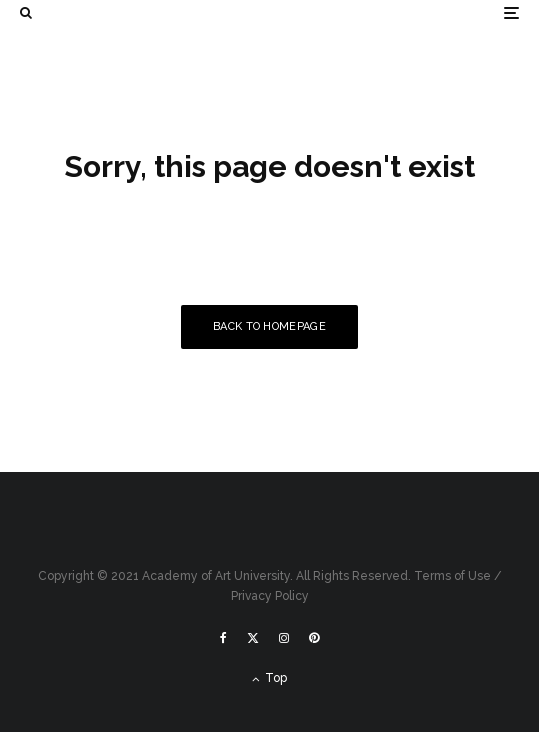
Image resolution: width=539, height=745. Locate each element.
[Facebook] (223, 638)
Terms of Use (452, 576)
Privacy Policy (270, 596)
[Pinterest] (314, 638)
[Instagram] (284, 638)
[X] (253, 638)
